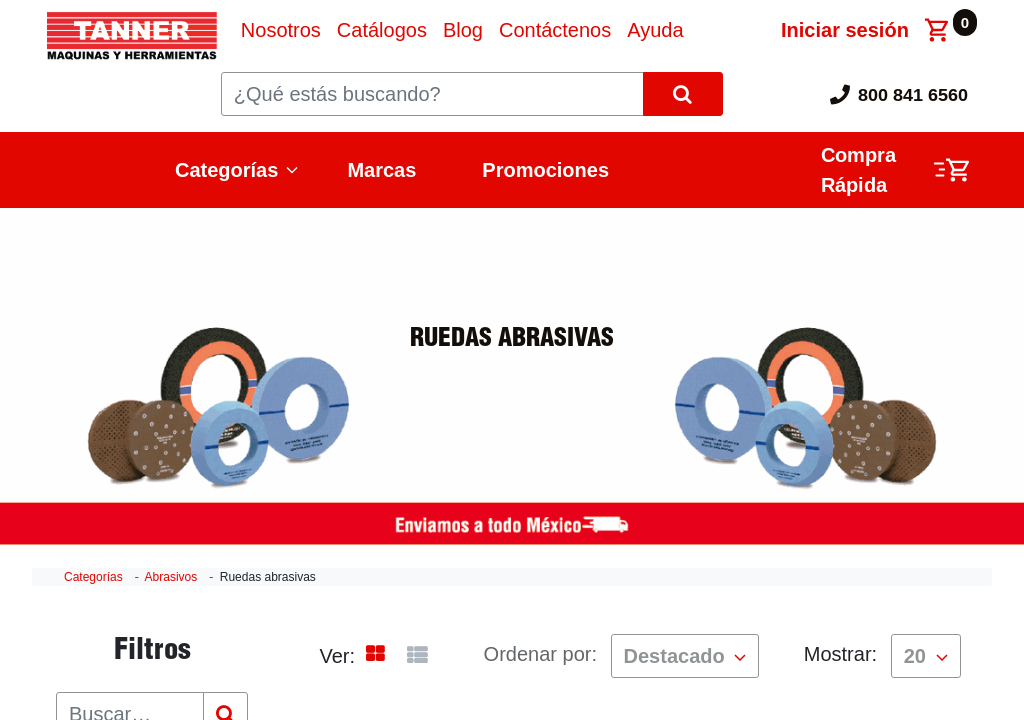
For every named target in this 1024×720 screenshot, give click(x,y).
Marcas (381, 170)
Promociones (545, 170)
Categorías (226, 170)
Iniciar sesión (845, 30)
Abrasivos (171, 577)
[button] (685, 656)
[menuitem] (281, 30)
